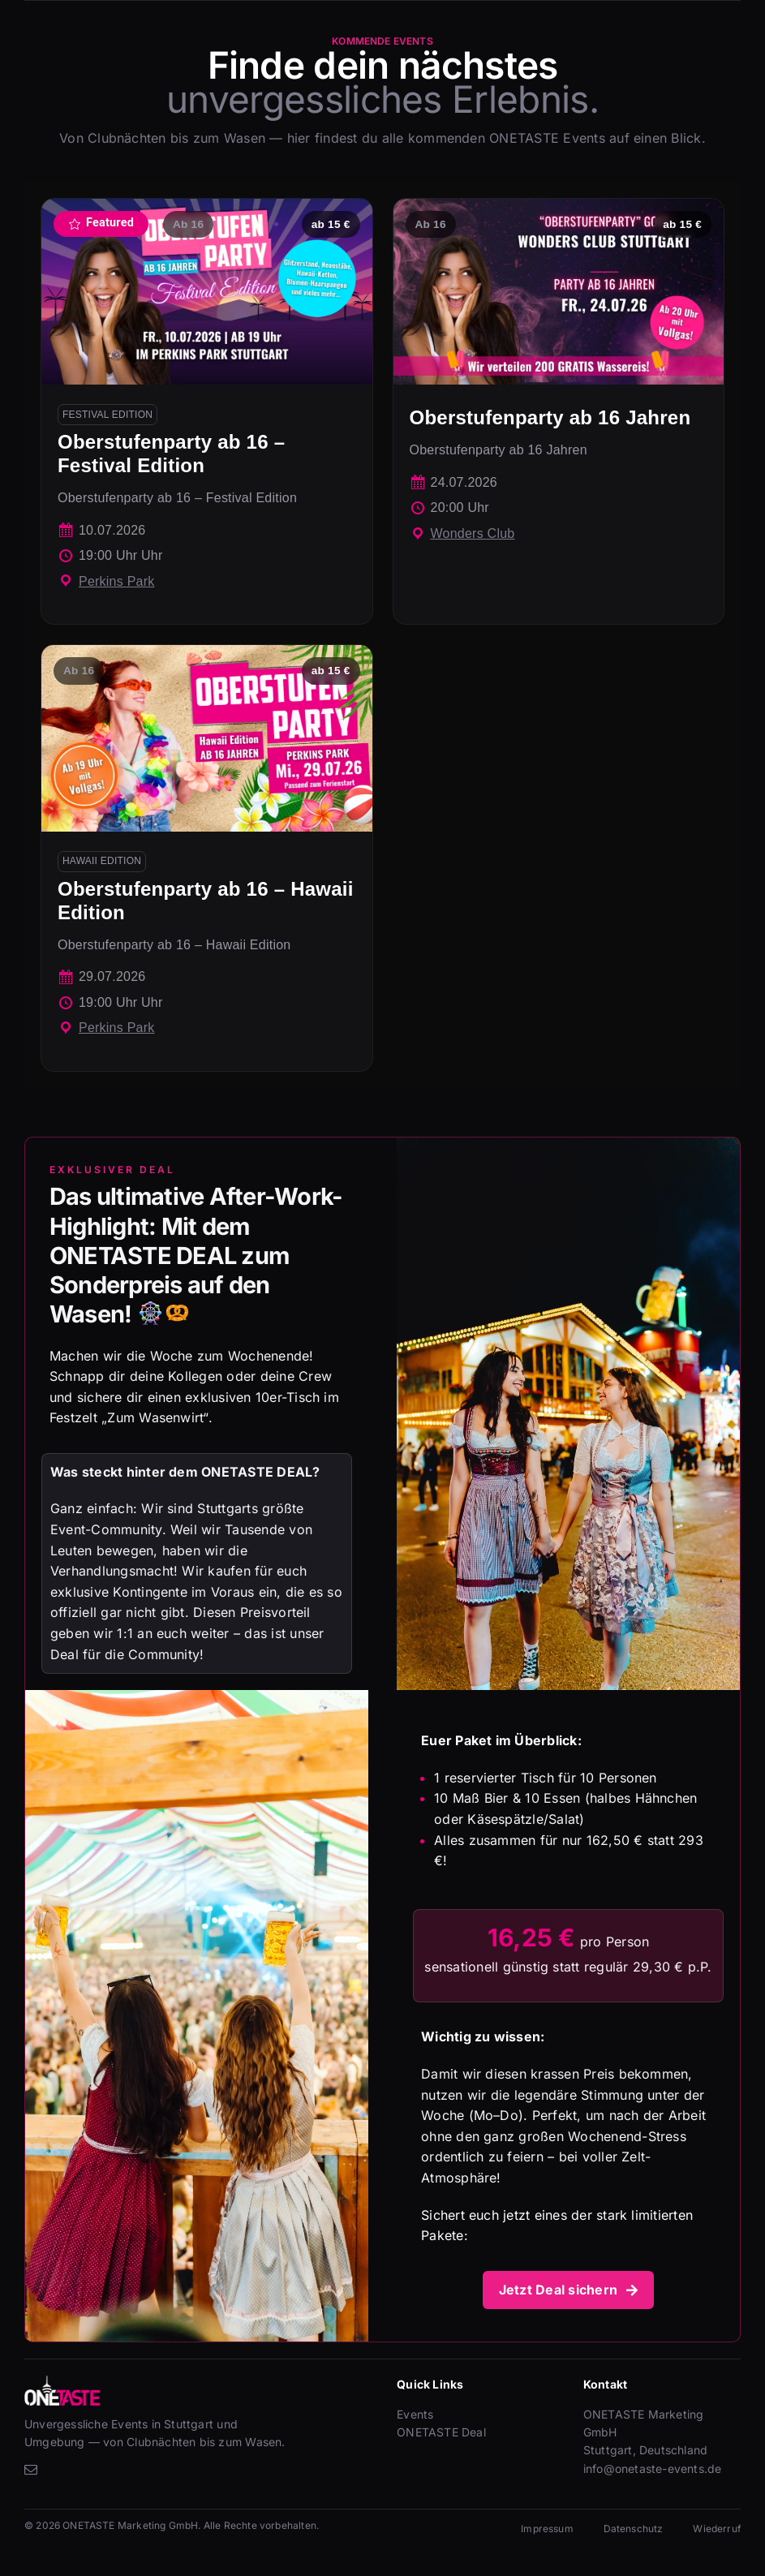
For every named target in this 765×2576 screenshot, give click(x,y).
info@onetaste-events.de (652, 2468)
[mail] (30, 2469)
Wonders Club (473, 533)
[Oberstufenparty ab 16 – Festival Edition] (206, 412)
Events (415, 2414)
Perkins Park (117, 581)
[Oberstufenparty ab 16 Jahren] (558, 412)
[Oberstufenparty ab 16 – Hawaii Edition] (206, 858)
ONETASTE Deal (441, 2432)
